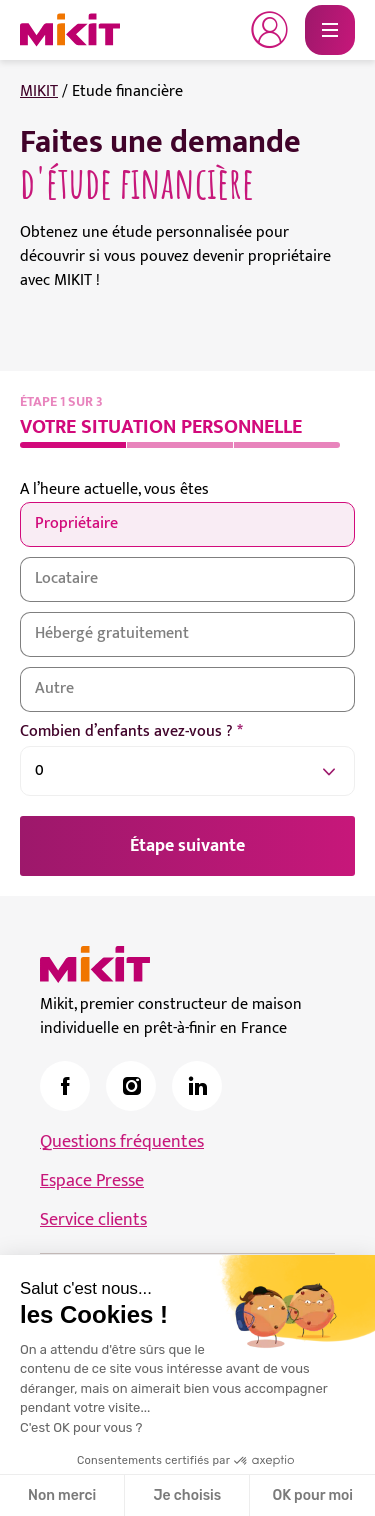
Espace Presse (92, 1181)
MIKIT (39, 91)
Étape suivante (187, 846)
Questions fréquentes (122, 1142)
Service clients (93, 1220)
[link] (65, 1086)
